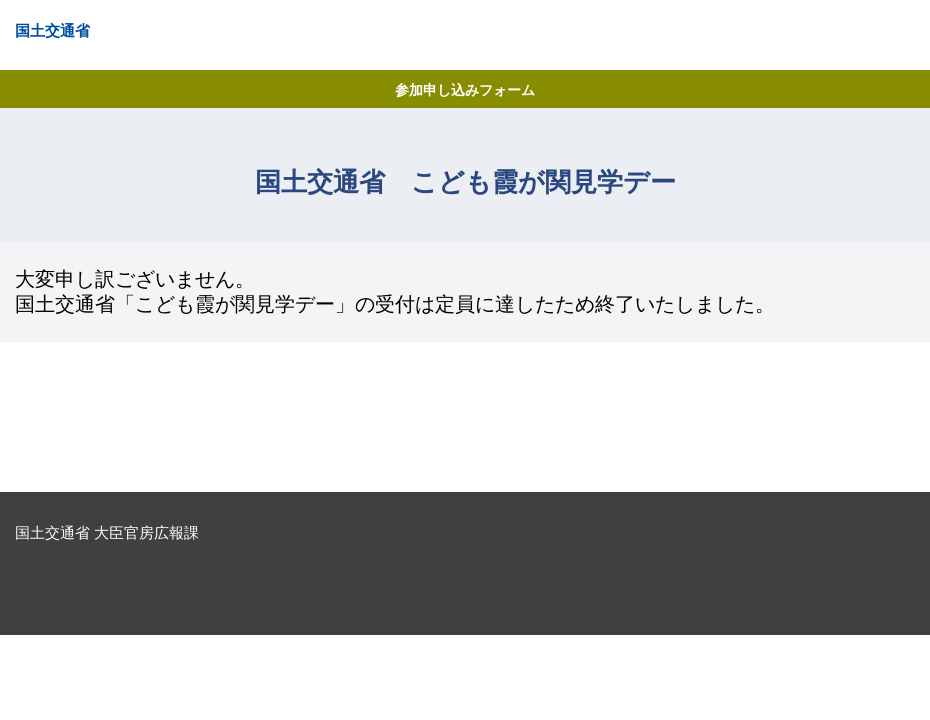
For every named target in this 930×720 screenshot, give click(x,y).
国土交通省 (52, 30)
